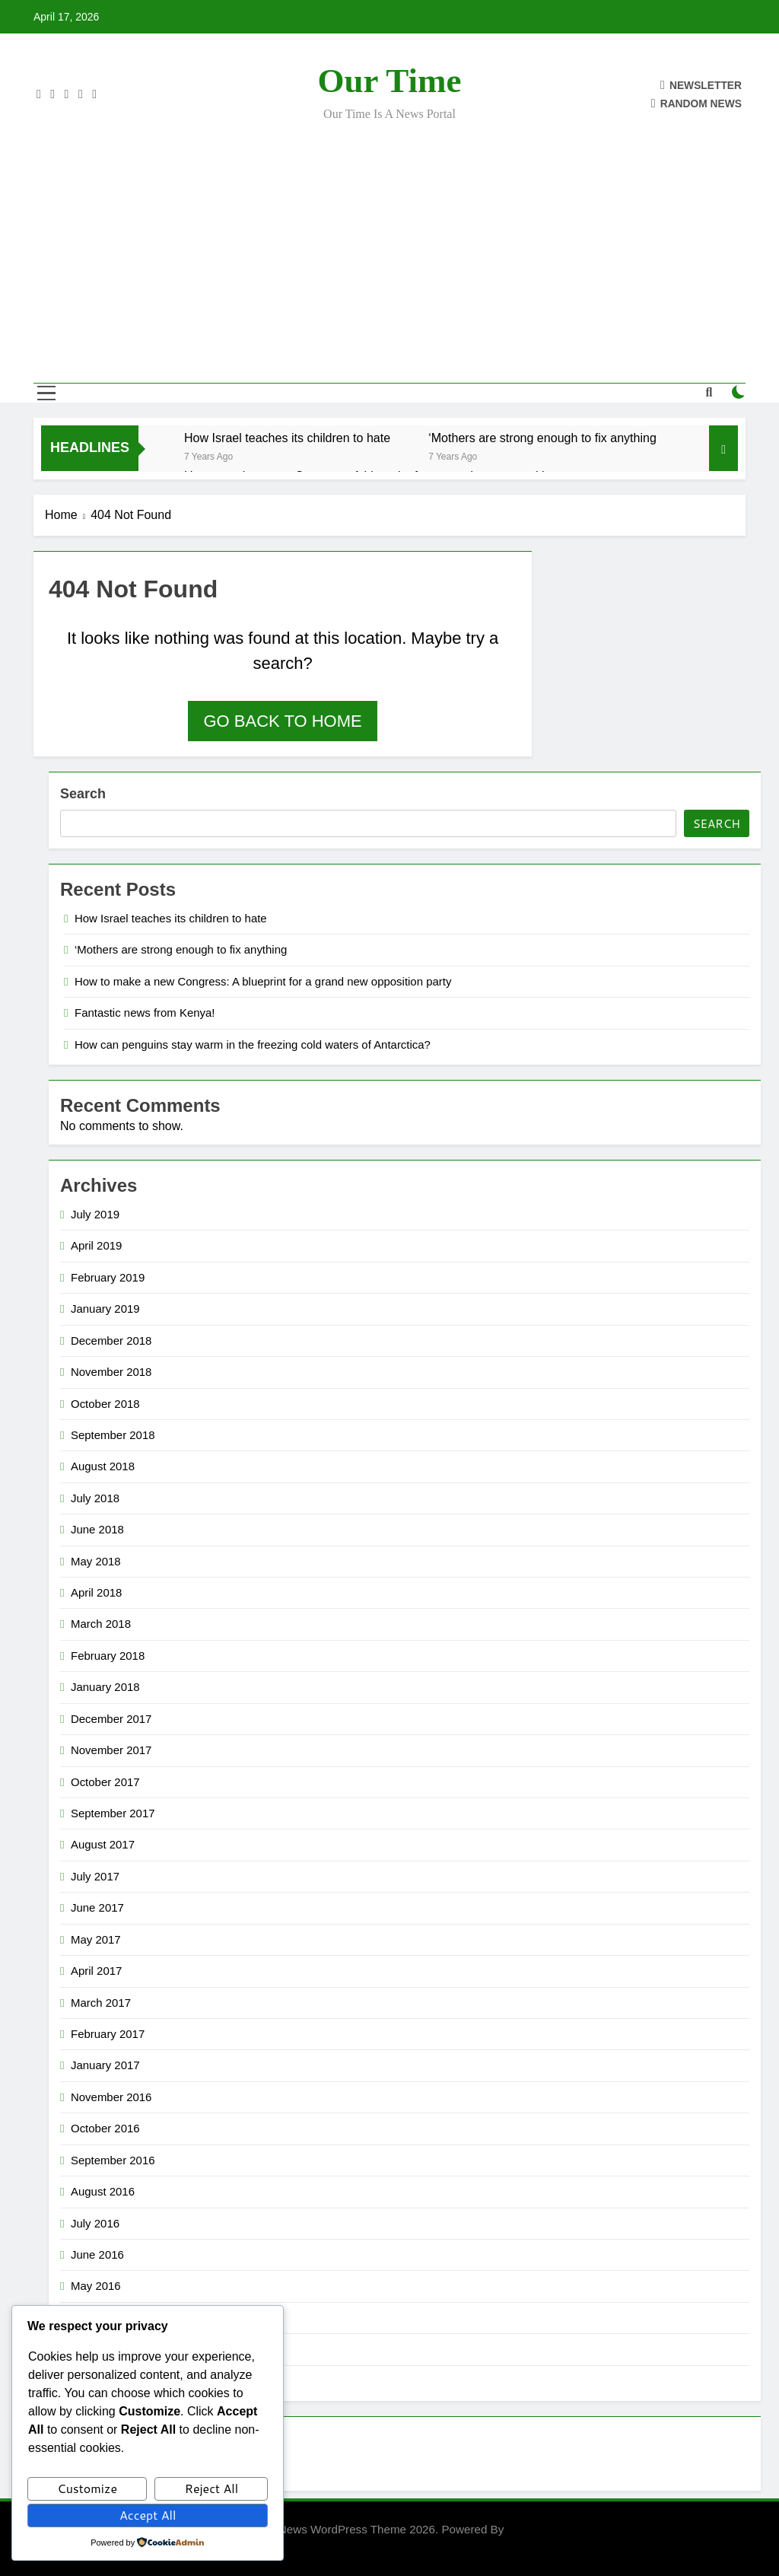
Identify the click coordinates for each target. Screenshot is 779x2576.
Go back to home (282, 721)
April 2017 (96, 1970)
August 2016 (103, 2191)
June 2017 (97, 1907)
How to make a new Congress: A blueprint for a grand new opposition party (263, 981)
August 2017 (103, 1844)
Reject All (211, 2488)
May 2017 (96, 1939)
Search (83, 793)
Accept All (147, 2514)
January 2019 (105, 1308)
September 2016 (113, 2160)
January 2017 (105, 2065)
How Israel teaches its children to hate (287, 437)
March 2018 (101, 1623)
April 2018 (96, 1592)
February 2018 (108, 1655)
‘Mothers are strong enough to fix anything (542, 437)
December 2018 (111, 1340)
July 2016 (95, 2223)
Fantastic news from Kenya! (145, 1012)
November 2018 (111, 1371)
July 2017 (95, 1876)
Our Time (390, 81)
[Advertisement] (389, 242)
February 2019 (108, 1277)
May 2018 (96, 1561)
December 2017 (111, 1718)
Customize (87, 2488)
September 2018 (113, 1434)
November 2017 (111, 1749)
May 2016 (96, 2285)
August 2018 (103, 1466)
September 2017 (113, 1813)
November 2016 (111, 2096)
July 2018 (95, 1498)
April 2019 (96, 1245)
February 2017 (108, 2033)
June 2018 (97, 1529)
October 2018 (105, 1403)
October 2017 (105, 1781)
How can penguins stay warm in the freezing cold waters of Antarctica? (253, 1044)
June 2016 (97, 2254)
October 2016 (105, 2128)
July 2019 (95, 1214)
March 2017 (101, 2002)
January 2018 (105, 1686)
